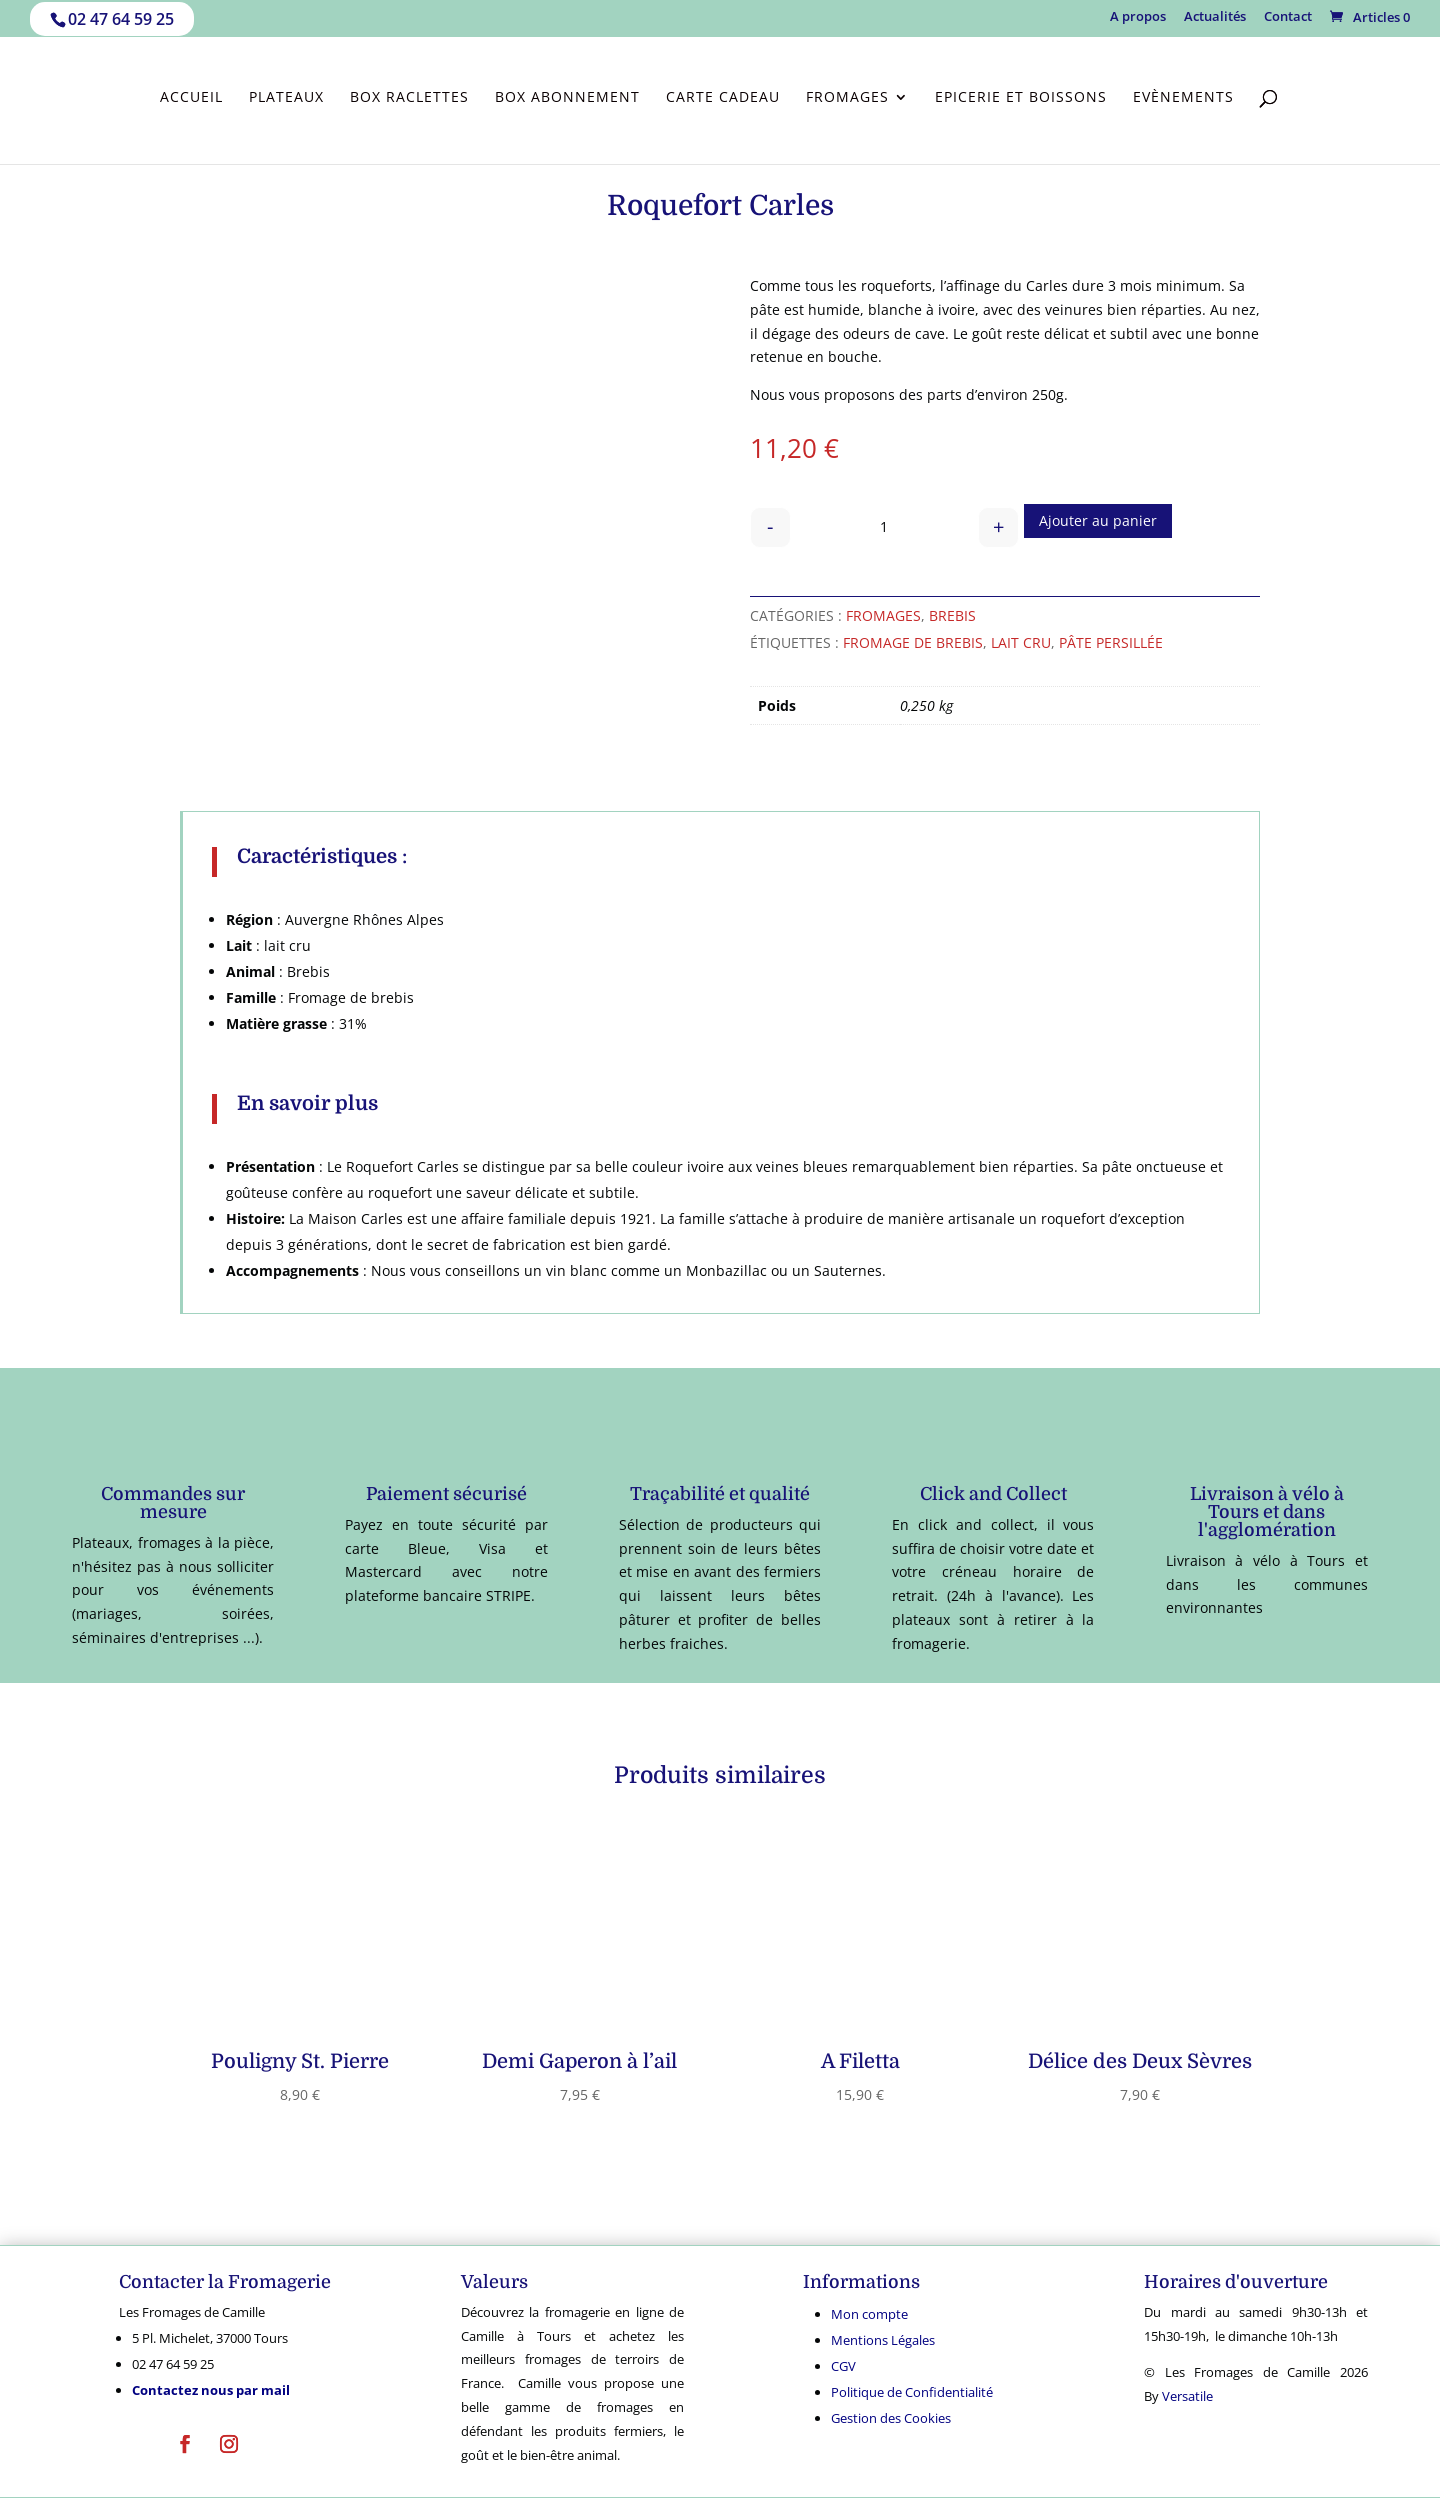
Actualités (1215, 17)
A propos (1138, 17)
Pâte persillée (1111, 642)
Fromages (847, 98)
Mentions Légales (883, 2340)
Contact (1288, 17)
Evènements (1183, 98)
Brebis (952, 615)
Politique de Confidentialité (912, 2392)
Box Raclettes (409, 98)
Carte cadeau (723, 98)
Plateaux (286, 98)
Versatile (1187, 2396)
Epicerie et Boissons (1021, 98)
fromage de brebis (913, 642)
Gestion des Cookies (891, 2418)
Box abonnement (567, 98)
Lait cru (1021, 642)
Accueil (191, 98)
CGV (843, 2366)
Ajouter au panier (1098, 520)
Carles (1047, 285)
